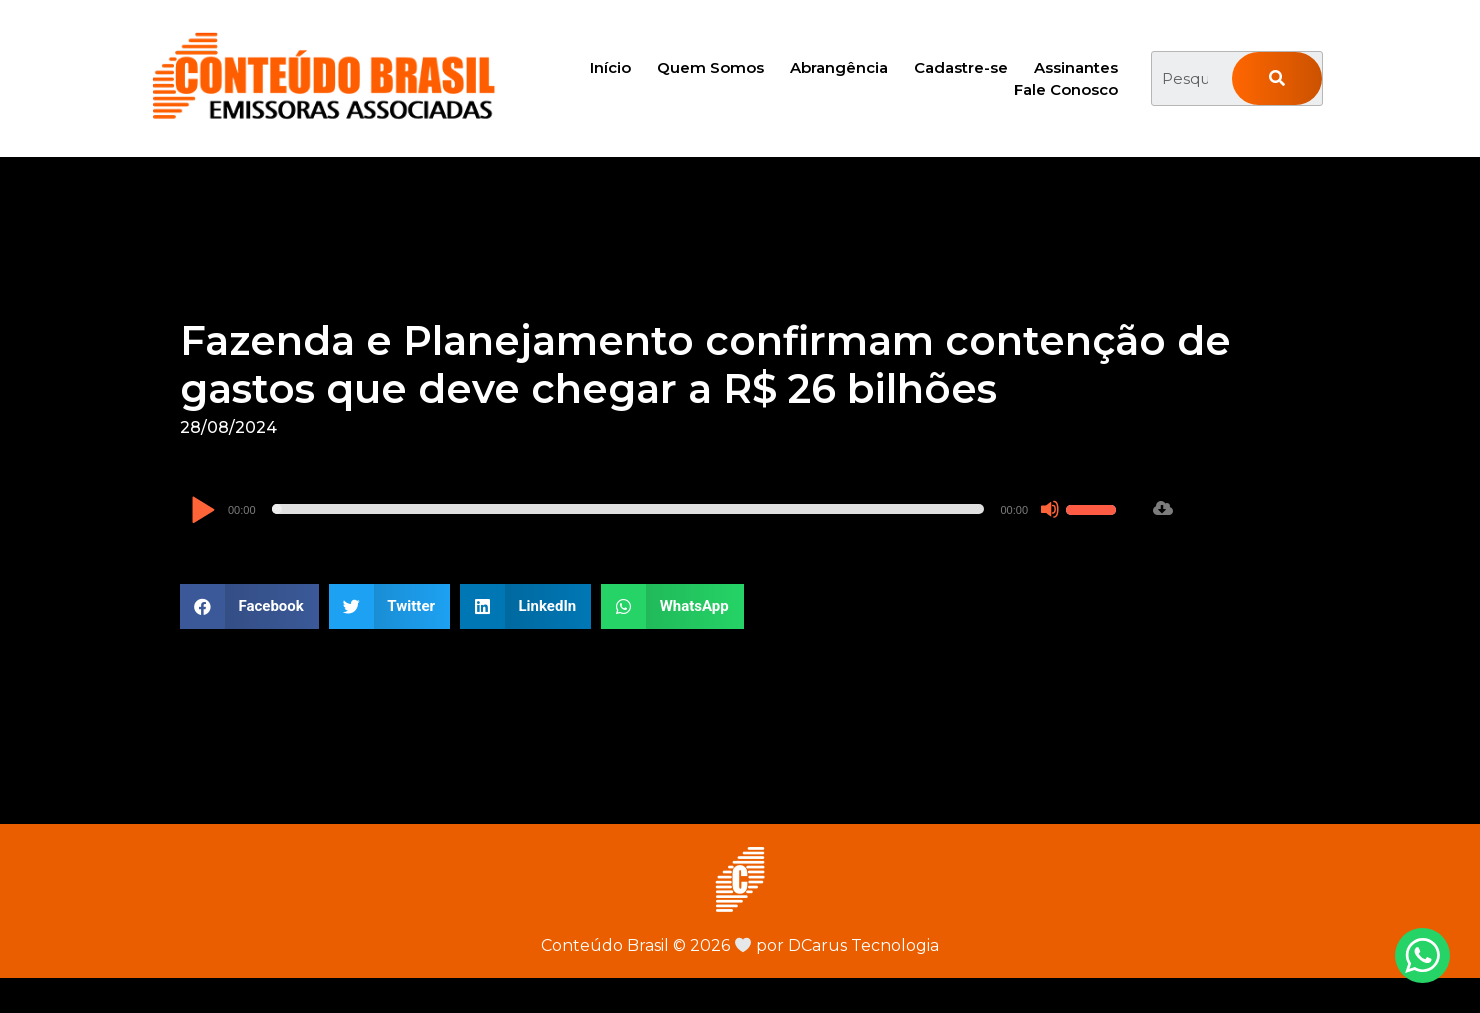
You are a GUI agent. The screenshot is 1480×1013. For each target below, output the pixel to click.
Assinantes (1076, 67)
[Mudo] (1050, 509)
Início (610, 67)
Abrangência (839, 67)
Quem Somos (710, 67)
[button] (249, 606)
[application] (656, 509)
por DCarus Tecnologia (837, 945)
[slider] (628, 509)
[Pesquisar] (1277, 78)
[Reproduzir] (202, 511)
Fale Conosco (1066, 89)
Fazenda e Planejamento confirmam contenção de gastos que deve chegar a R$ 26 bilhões (705, 364)
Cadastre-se (961, 67)
